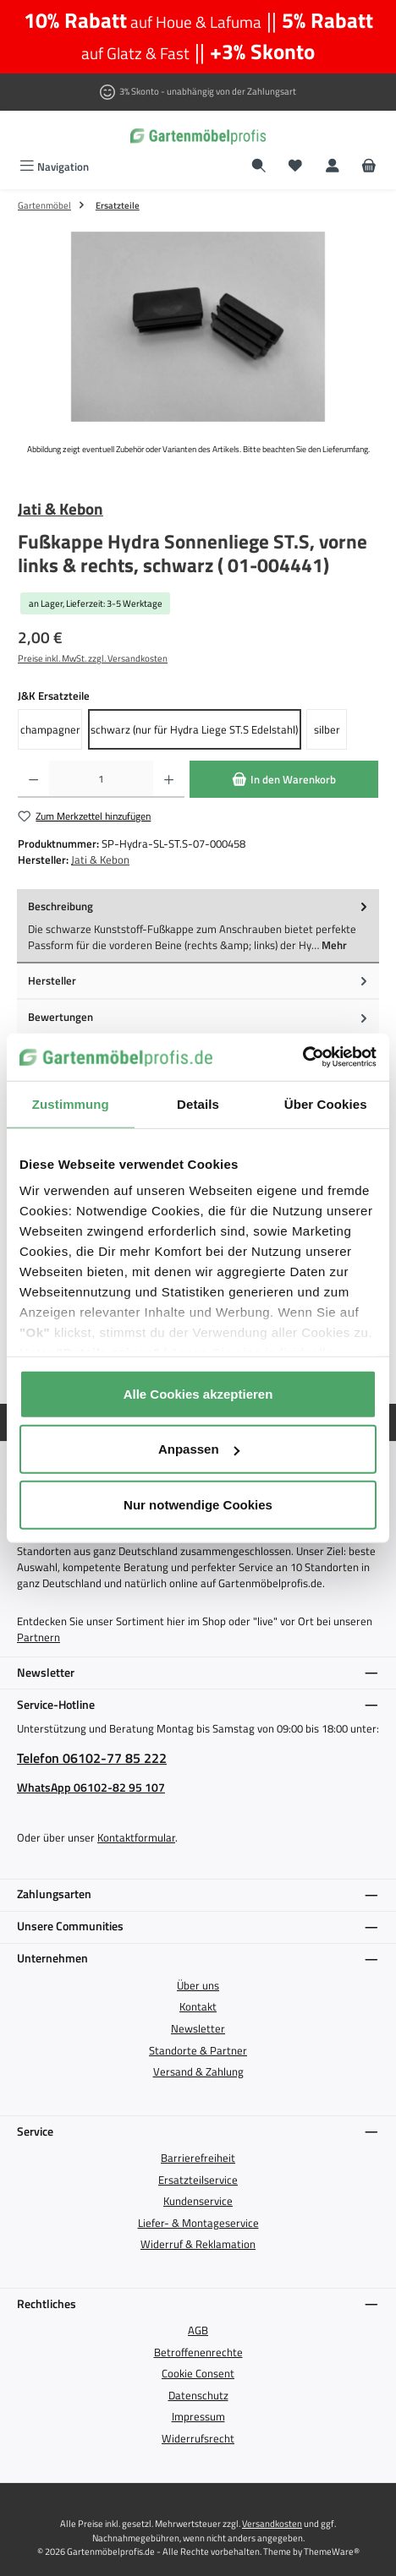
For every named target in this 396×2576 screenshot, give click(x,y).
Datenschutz (198, 2395)
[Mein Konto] (332, 167)
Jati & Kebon (60, 508)
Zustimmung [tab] (70, 1103)
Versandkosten (272, 2523)
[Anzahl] (100, 779)
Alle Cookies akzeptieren (198, 1393)
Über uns (198, 1985)
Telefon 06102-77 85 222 (92, 1758)
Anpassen (198, 1449)
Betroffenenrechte (198, 2352)
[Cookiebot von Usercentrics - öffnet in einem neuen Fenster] (302, 1057)
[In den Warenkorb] (284, 779)
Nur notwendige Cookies (198, 1504)
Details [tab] (198, 1103)
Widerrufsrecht (198, 2438)
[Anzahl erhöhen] (168, 779)
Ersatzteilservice (198, 2179)
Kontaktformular (136, 1837)
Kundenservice (198, 2200)
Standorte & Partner (198, 2050)
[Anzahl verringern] (33, 779)
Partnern (38, 1637)
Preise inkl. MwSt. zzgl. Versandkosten (93, 658)
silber (327, 729)
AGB (198, 2330)
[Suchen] (259, 167)
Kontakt (198, 2006)
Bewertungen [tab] (199, 1017)
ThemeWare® (332, 2551)
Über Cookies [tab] (325, 1103)
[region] (198, 327)
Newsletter (198, 2028)
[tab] (198, 926)
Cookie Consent (198, 2373)
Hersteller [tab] (199, 981)
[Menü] (54, 167)
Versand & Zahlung (198, 2071)
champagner (50, 729)
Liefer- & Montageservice (198, 2222)
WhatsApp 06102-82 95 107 (91, 1788)
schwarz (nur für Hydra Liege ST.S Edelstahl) (194, 729)
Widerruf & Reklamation (198, 2243)
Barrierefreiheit (198, 2157)
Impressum (198, 2416)
